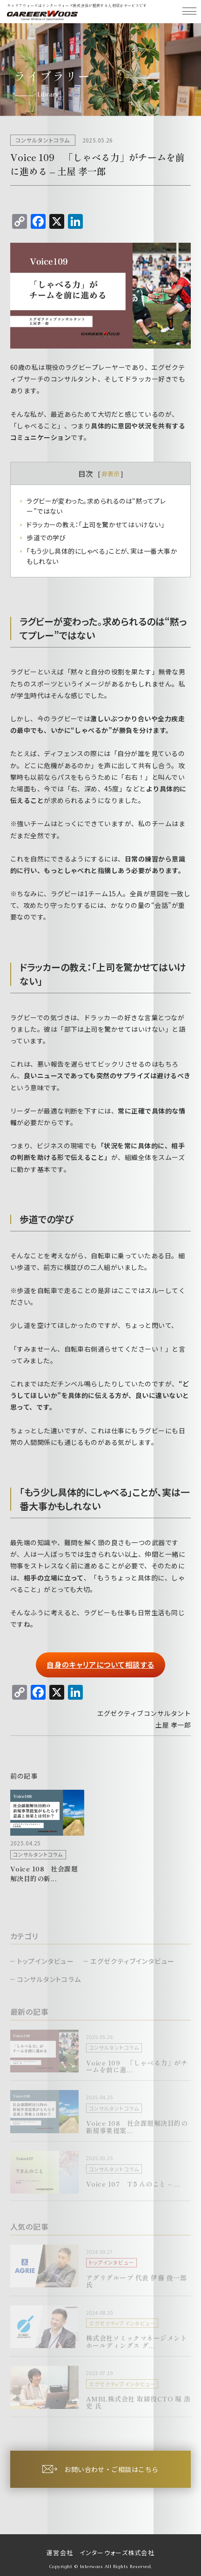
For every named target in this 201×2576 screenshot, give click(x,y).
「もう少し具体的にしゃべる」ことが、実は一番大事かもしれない (102, 556)
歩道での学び (46, 537)
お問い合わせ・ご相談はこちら (111, 2469)
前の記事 (24, 1775)
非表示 (110, 474)
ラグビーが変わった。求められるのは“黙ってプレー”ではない (96, 506)
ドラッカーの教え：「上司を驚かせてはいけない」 (95, 524)
